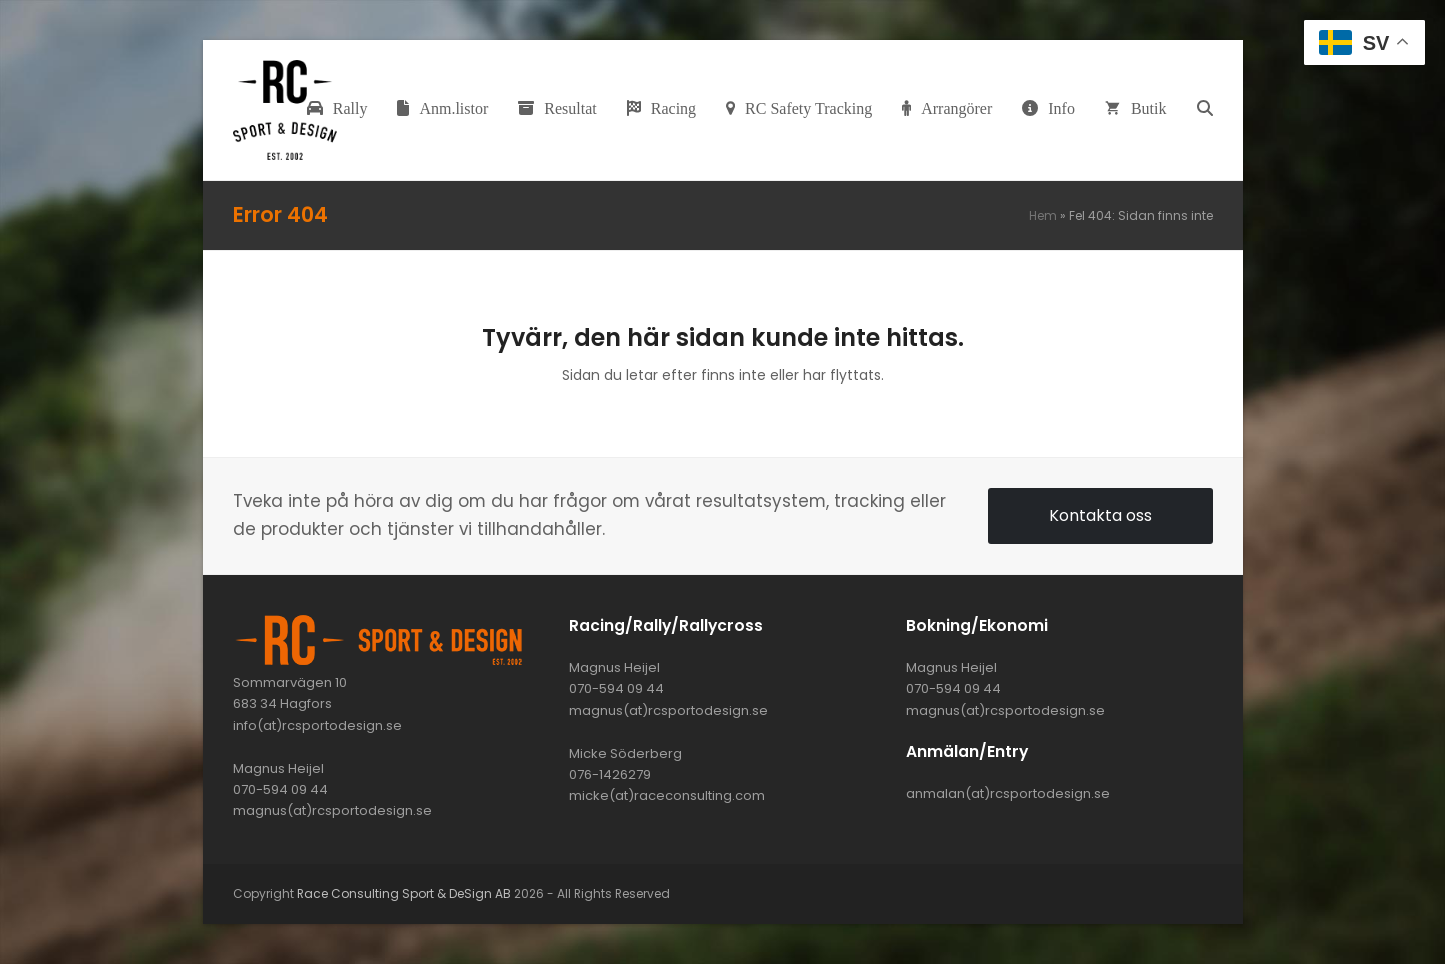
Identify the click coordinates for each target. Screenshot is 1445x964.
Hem (1043, 215)
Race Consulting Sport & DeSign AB (404, 893)
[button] (1205, 110)
